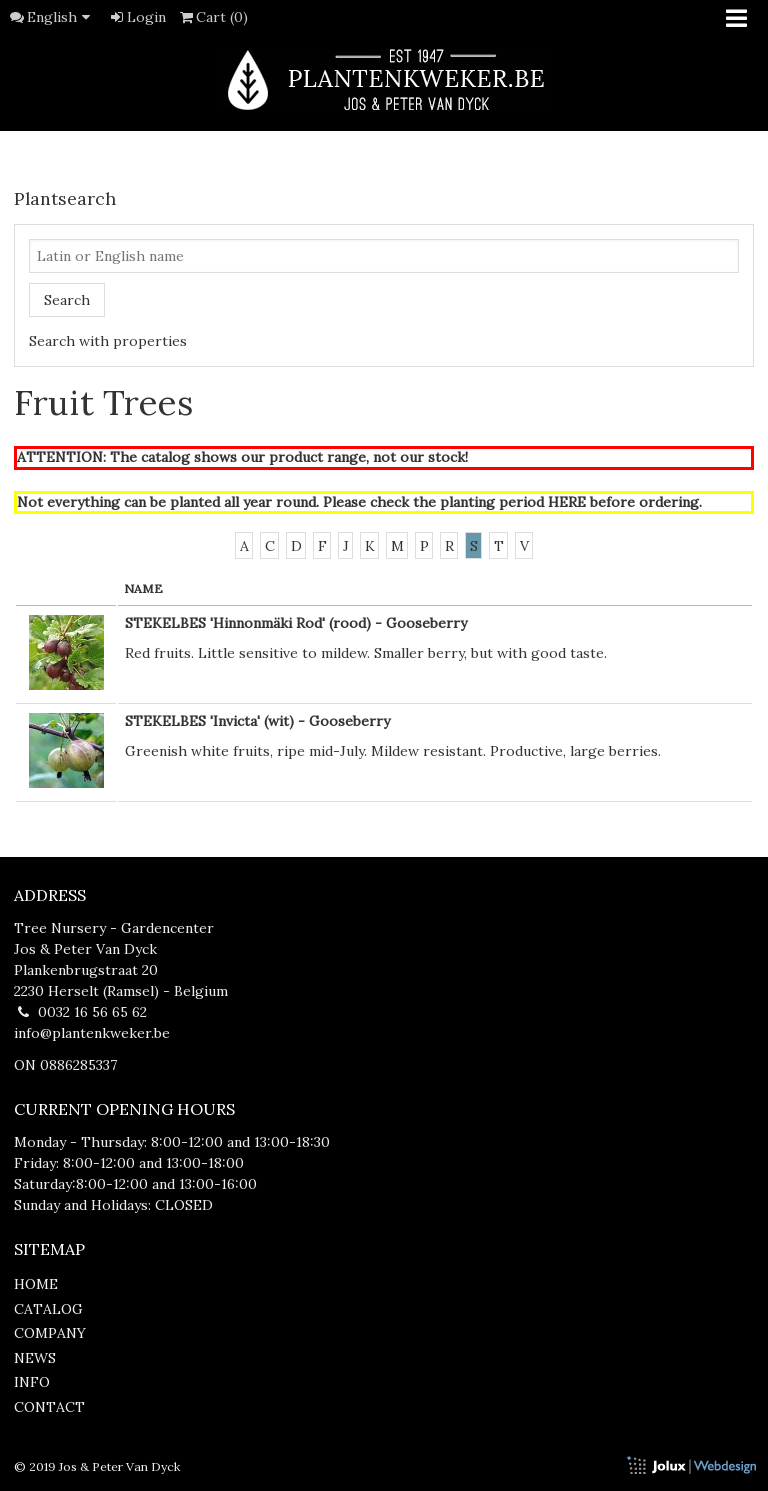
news (35, 1358)
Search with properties (108, 341)
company (50, 1333)
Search (67, 300)
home (36, 1284)
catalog (48, 1309)
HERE (567, 502)
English (62, 17)
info (32, 1382)
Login (136, 17)
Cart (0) (213, 17)
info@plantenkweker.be (92, 1033)
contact (49, 1407)
